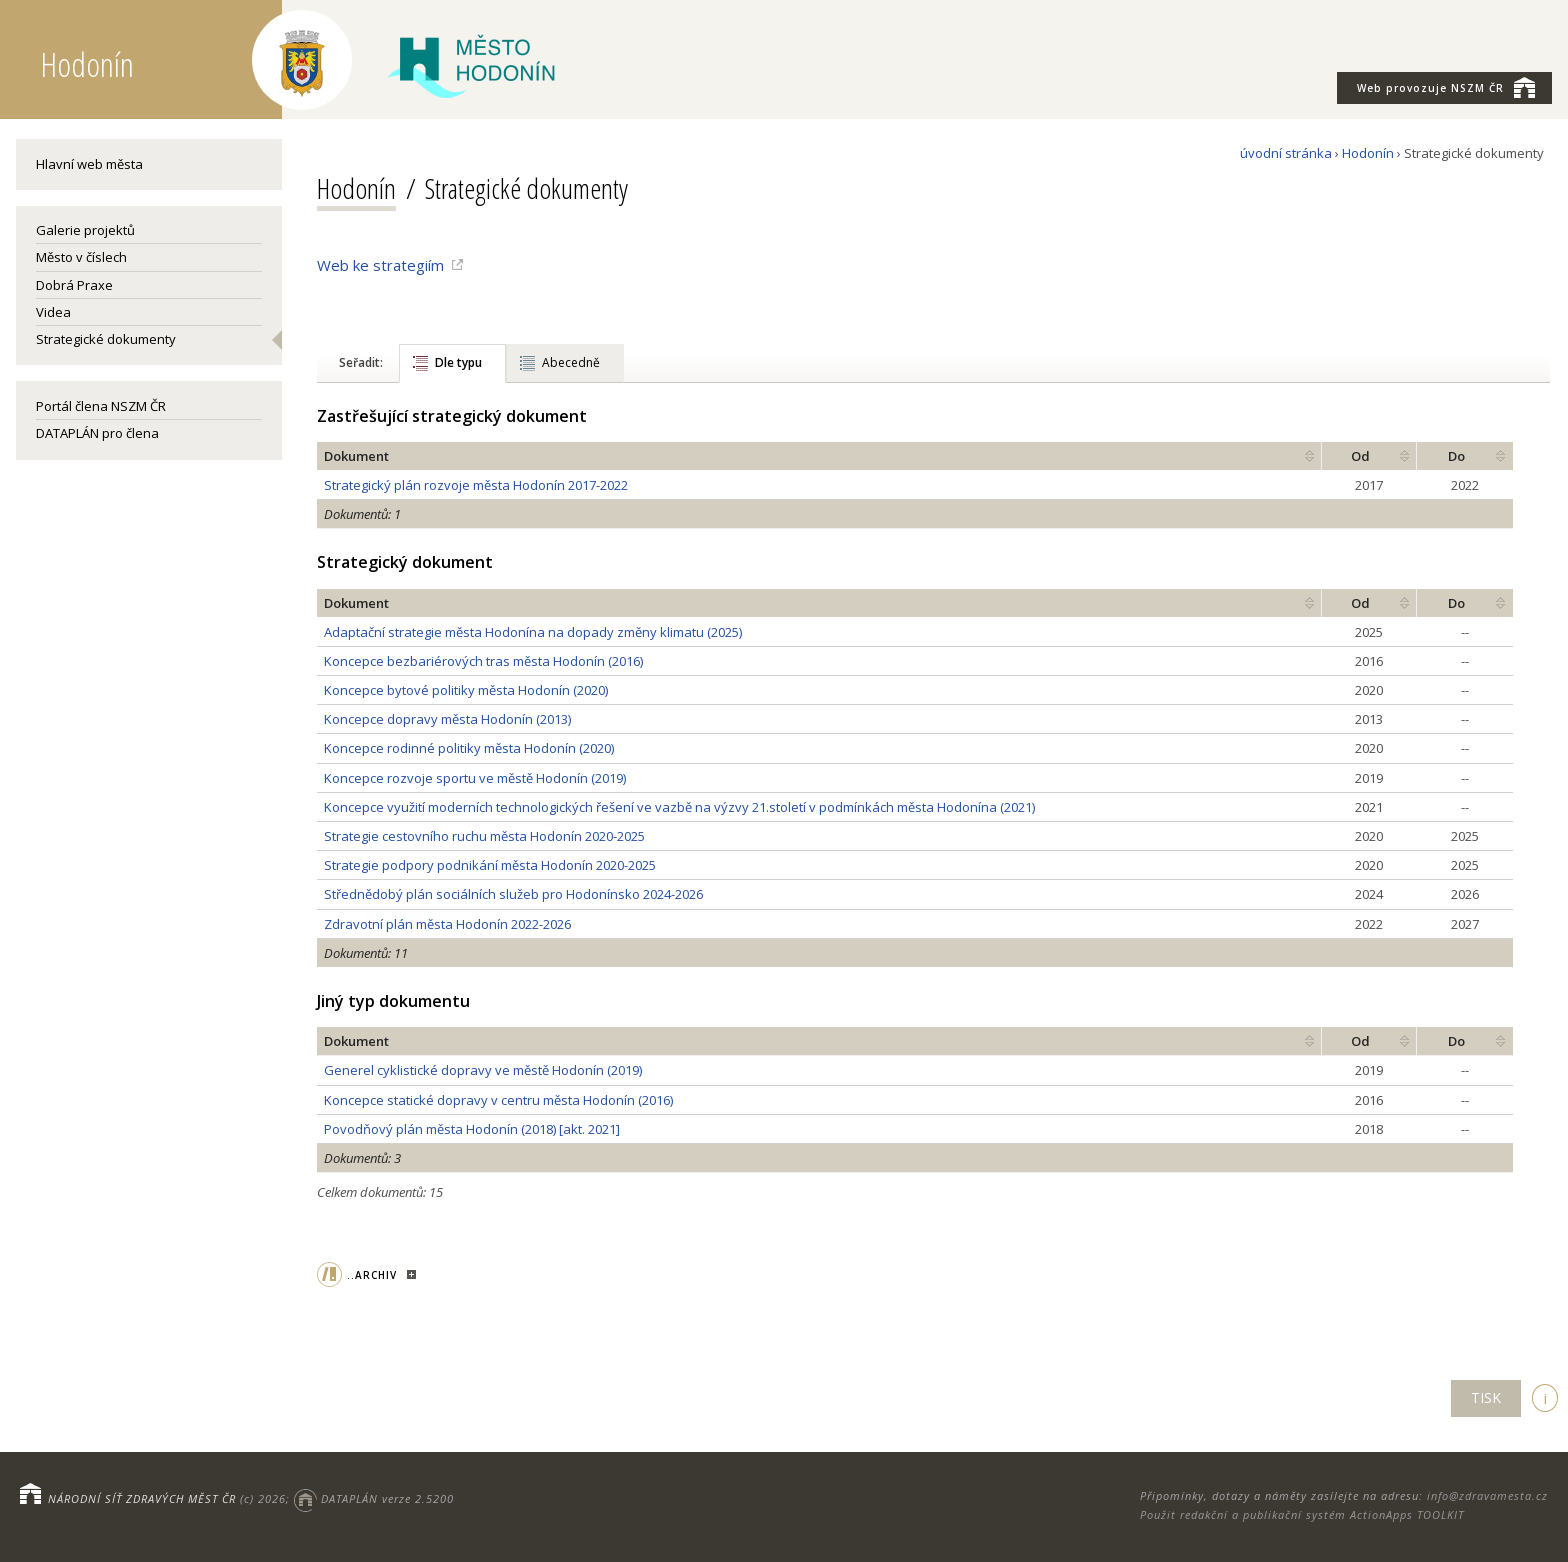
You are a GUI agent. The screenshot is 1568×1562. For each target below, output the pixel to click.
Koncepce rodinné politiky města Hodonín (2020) (469, 748)
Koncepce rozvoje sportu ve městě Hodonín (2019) (475, 778)
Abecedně (571, 362)
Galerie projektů (85, 230)
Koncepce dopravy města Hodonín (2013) (447, 719)
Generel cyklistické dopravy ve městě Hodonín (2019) (483, 1070)
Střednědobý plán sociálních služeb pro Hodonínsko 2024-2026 (513, 894)
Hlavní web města (89, 164)
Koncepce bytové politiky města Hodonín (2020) (466, 690)
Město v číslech (81, 257)
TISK (1486, 1397)
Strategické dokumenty (106, 339)
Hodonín (1368, 153)
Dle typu (458, 362)
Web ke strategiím (380, 265)
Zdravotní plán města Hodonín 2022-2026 (447, 924)
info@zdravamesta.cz (1487, 1495)
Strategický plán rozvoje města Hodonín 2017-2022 (476, 485)
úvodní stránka (1286, 153)
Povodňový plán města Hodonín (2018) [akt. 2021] (472, 1129)
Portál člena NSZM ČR (101, 406)
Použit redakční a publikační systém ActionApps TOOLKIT (1302, 1514)
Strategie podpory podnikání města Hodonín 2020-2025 (490, 865)
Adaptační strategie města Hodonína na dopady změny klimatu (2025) (533, 632)
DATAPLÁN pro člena (97, 433)
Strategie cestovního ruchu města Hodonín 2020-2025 (484, 836)
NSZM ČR (1446, 87)
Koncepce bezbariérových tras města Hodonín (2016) (483, 661)
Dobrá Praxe (74, 285)
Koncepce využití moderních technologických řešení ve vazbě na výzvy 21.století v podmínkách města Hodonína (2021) (679, 807)
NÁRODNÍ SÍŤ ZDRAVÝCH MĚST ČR (142, 1498)
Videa (53, 312)
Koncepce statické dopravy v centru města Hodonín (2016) (498, 1100)
